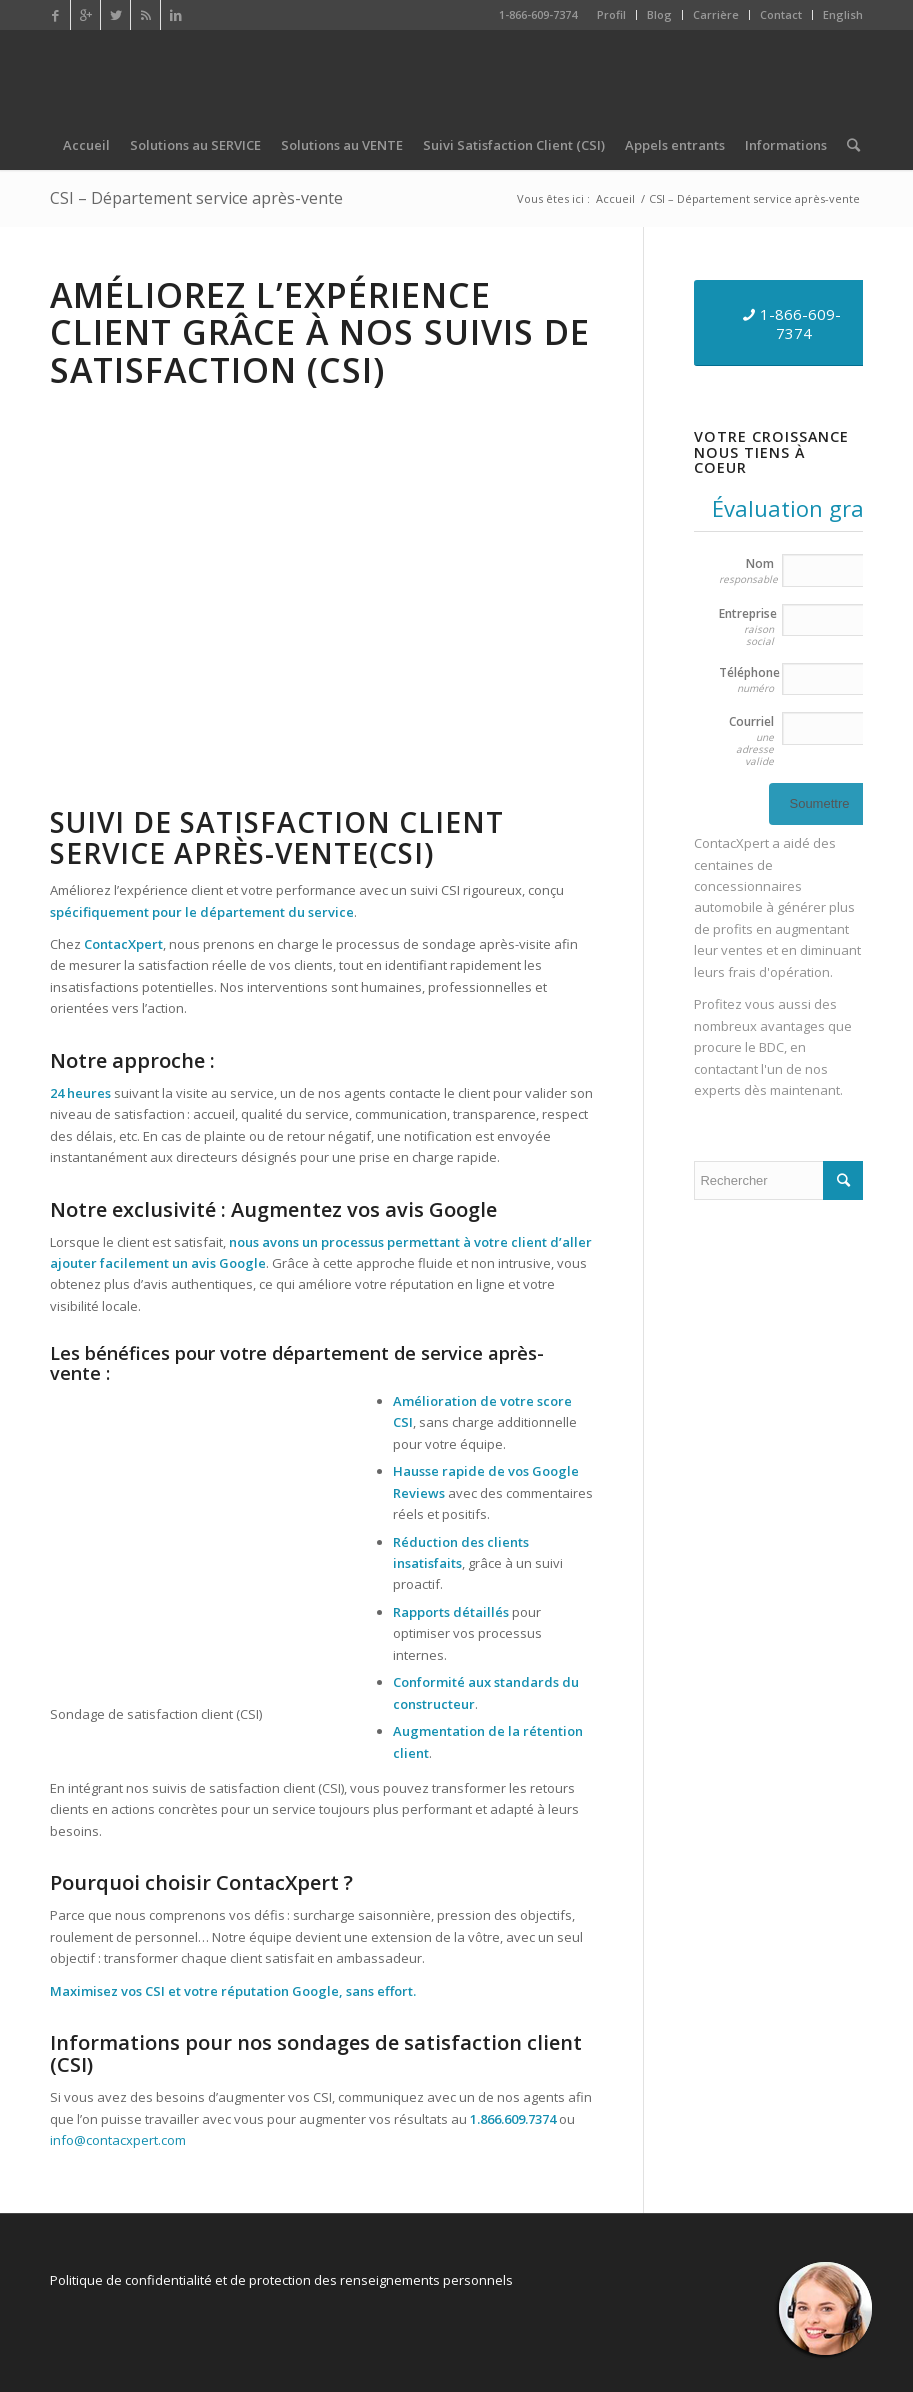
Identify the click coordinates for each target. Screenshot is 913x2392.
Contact (781, 14)
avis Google (228, 1263)
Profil (611, 14)
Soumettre (819, 803)
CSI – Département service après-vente (196, 198)
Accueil (615, 198)
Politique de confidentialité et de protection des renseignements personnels (281, 2280)
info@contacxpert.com (118, 2140)
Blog (659, 14)
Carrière (716, 14)
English (843, 14)
